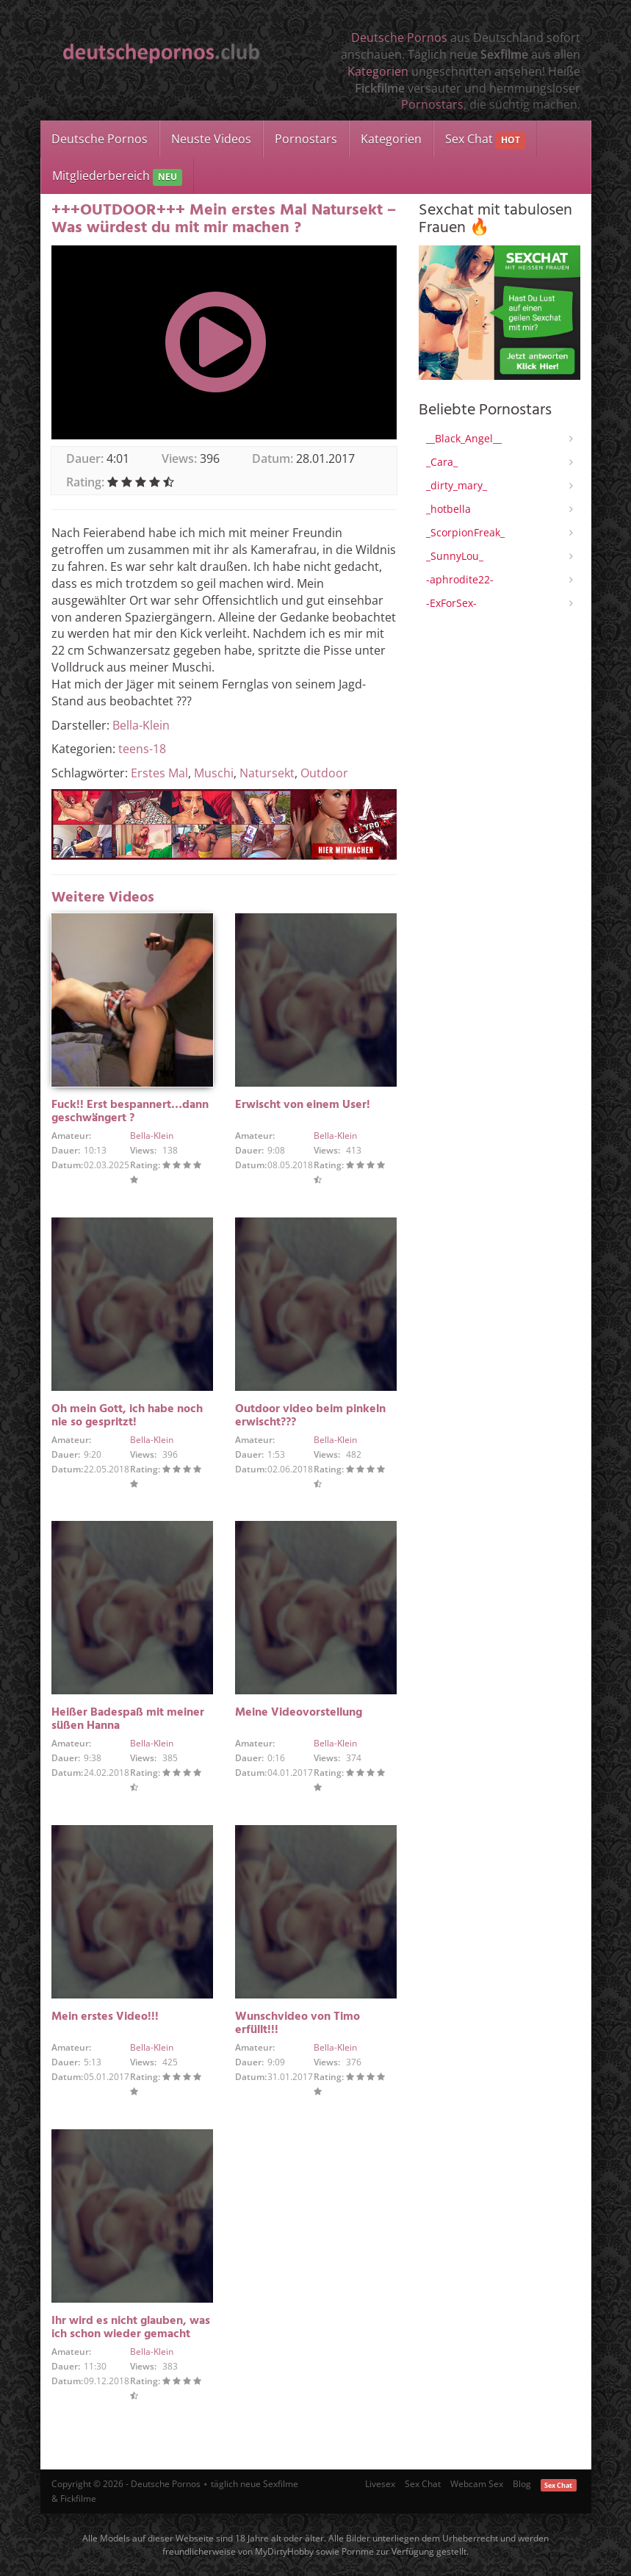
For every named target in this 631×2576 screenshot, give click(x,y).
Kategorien (377, 71)
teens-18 (142, 749)
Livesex (380, 2484)
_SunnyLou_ (454, 556)
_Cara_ (442, 462)
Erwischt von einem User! (302, 1105)
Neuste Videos (211, 139)
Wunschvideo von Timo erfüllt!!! (297, 2023)
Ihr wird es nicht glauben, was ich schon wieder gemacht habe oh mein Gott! (130, 2334)
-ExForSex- (451, 603)
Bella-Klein (141, 725)
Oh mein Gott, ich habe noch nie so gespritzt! (127, 1416)
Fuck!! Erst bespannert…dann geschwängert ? (130, 1111)
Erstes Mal (159, 773)
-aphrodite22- (460, 579)
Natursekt (267, 773)
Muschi (214, 773)
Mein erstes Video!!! (105, 2016)
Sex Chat (485, 140)
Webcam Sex (476, 2484)
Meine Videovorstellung (298, 1712)
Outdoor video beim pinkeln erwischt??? (310, 1416)
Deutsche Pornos (399, 37)
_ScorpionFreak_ (465, 532)
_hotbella (448, 509)
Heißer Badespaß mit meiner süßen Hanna (127, 1719)
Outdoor (324, 773)
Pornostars (432, 104)
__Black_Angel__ (464, 438)
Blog (522, 2484)
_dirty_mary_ (456, 485)
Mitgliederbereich (117, 177)
